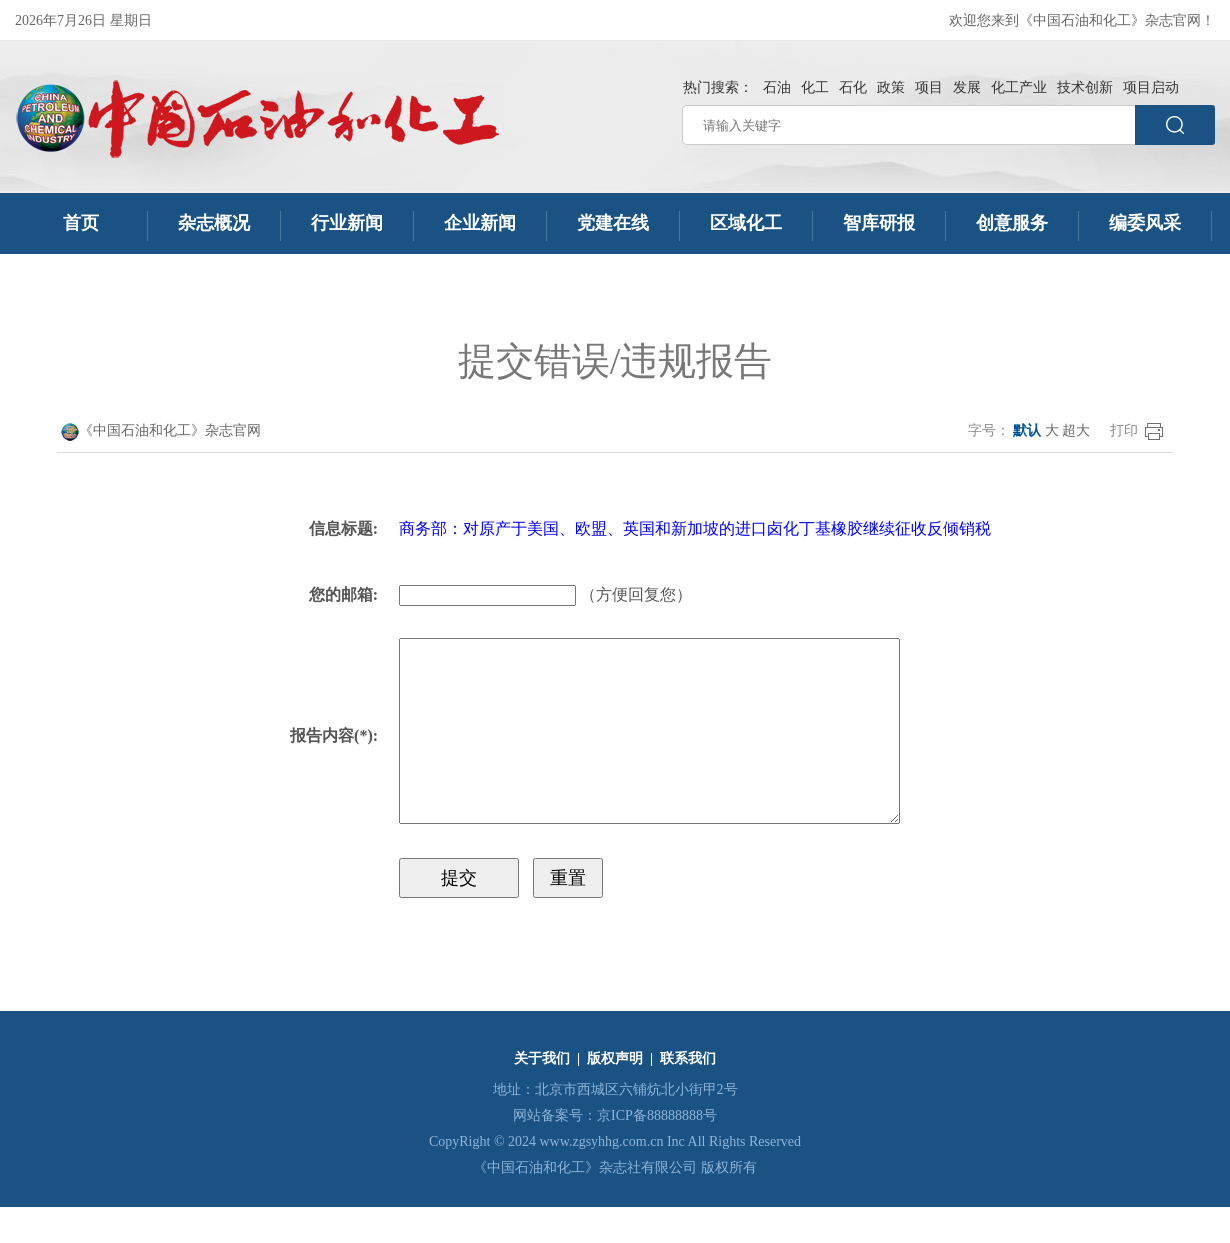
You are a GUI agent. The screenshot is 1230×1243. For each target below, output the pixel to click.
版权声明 (615, 1094)
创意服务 (1012, 223)
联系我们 (688, 1094)
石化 (853, 87)
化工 (815, 87)
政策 (891, 87)
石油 (777, 87)
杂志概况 (214, 223)
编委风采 (1145, 223)
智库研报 (879, 223)
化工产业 (1019, 87)
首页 (81, 223)
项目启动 (1151, 87)
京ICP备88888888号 (657, 1151)
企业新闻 (480, 223)
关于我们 (542, 1094)
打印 (1124, 430)
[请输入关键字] (908, 125)
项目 (929, 87)
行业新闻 (347, 223)
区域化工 (746, 223)
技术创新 (1085, 87)
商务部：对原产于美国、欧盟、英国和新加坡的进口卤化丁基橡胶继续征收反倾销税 (688, 528)
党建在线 (613, 223)
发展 (967, 87)
